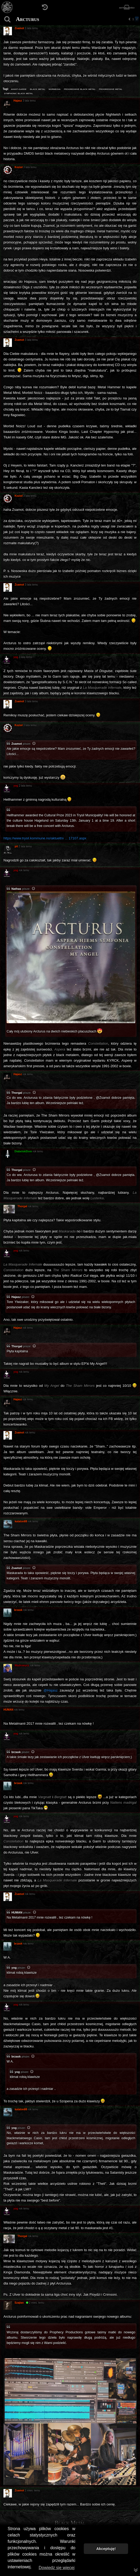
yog (14, 1967)
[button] (129, 19)
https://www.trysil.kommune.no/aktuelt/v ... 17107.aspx (44, 838)
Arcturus (27, 19)
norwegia (54, 88)
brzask (16, 1752)
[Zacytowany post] (34, 744)
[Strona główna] (7, 7)
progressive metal (110, 88)
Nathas (16, 888)
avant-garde (19, 88)
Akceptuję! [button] (106, 2549)
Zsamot (16, 743)
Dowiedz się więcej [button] (57, 2567)
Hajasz (16, 1296)
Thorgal (16, 1092)
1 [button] (133, 19)
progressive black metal (79, 88)
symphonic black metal (18, 93)
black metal (37, 88)
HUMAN (16, 1912)
